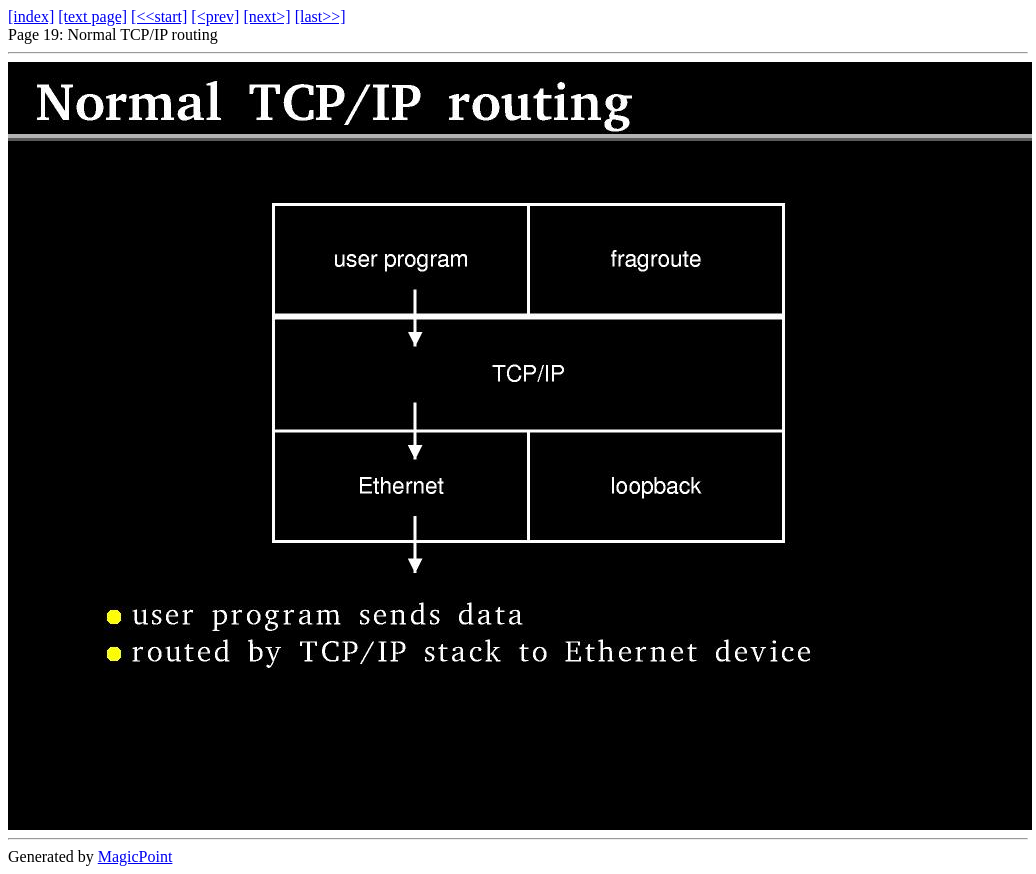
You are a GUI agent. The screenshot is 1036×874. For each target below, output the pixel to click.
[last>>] (320, 16)
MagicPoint (135, 856)
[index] (31, 16)
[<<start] (159, 16)
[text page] (92, 16)
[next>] (266, 16)
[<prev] (215, 16)
